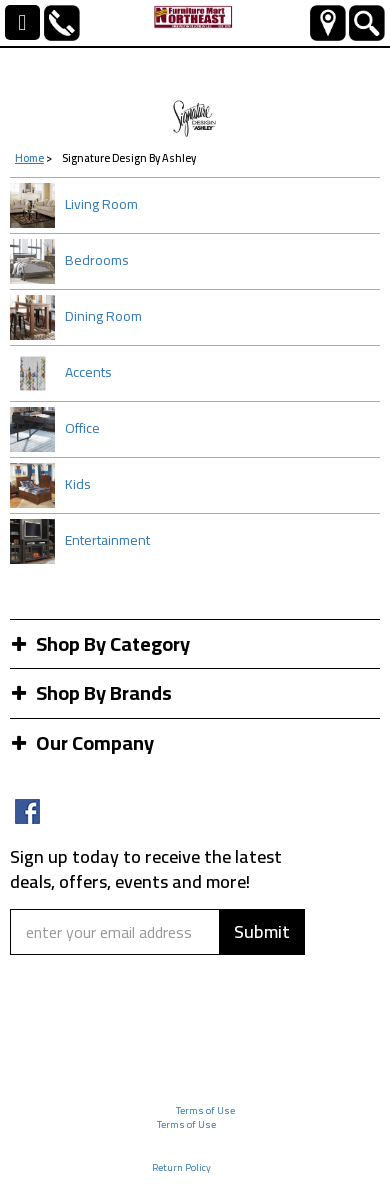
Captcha (48, 968)
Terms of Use (205, 1110)
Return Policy (181, 1167)
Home (29, 158)
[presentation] (132, 1025)
